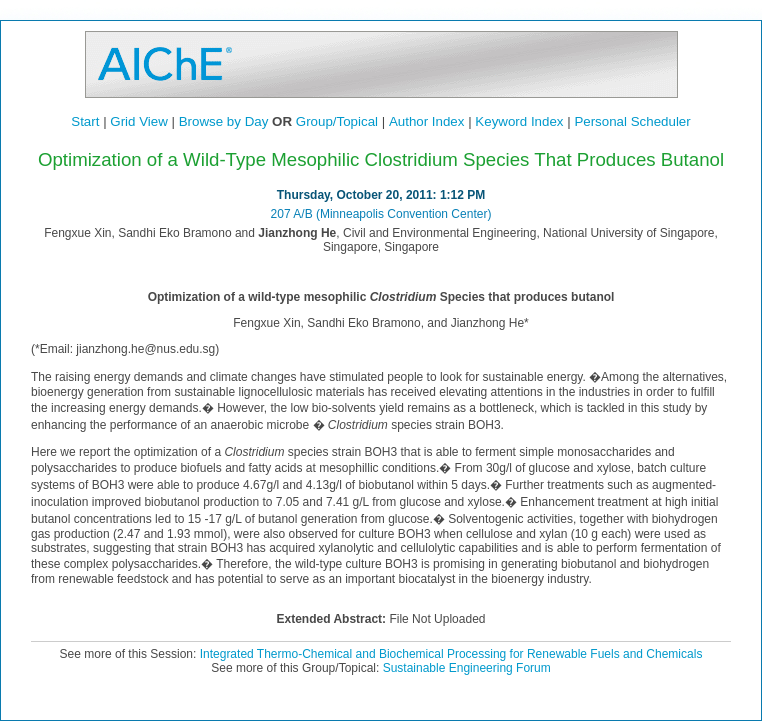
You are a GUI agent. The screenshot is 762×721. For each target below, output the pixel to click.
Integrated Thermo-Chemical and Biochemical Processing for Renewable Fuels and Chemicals (451, 654)
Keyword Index (519, 121)
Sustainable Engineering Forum (467, 668)
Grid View (139, 121)
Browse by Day (224, 121)
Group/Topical (337, 121)
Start (85, 121)
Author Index (427, 121)
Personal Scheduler (632, 121)
